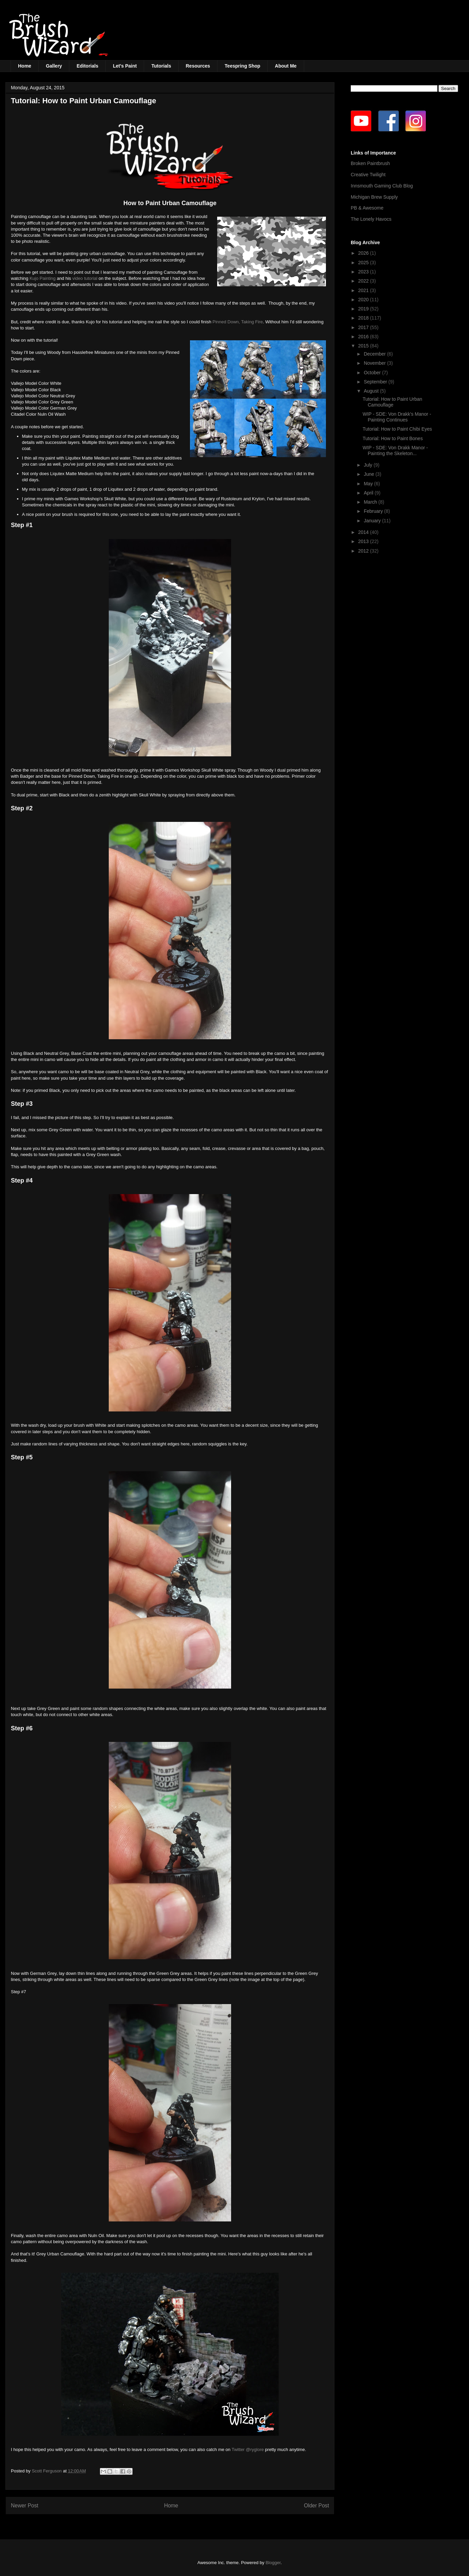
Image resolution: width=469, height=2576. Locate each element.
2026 (364, 253)
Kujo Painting (43, 278)
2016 (364, 336)
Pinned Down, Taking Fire (237, 321)
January (373, 520)
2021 (364, 290)
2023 (364, 271)
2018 (364, 318)
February (374, 511)
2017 (364, 327)
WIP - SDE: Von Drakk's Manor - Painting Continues (397, 416)
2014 (364, 532)
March (371, 502)
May (369, 483)
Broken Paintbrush (370, 163)
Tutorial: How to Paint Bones (393, 438)
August (372, 391)
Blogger (272, 2562)
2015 (364, 345)
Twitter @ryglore (247, 2449)
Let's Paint (125, 66)
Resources (198, 66)
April (369, 493)
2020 (364, 299)
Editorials (87, 66)
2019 (364, 308)
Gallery (54, 66)
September (376, 381)
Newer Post (24, 2505)
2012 (364, 551)
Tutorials (161, 66)
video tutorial (85, 278)
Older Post (316, 2505)
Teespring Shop (242, 66)
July (369, 465)
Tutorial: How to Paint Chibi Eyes (397, 429)
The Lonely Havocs (371, 219)
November (375, 363)
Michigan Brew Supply (374, 197)
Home (24, 66)
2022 (364, 281)
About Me (286, 66)
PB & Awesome (367, 208)
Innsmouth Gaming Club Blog (382, 185)
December (375, 354)
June (369, 474)
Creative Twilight (368, 174)
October (373, 372)
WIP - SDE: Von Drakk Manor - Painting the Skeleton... (395, 450)
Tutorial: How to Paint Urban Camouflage (392, 402)
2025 (364, 262)
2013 (364, 541)
